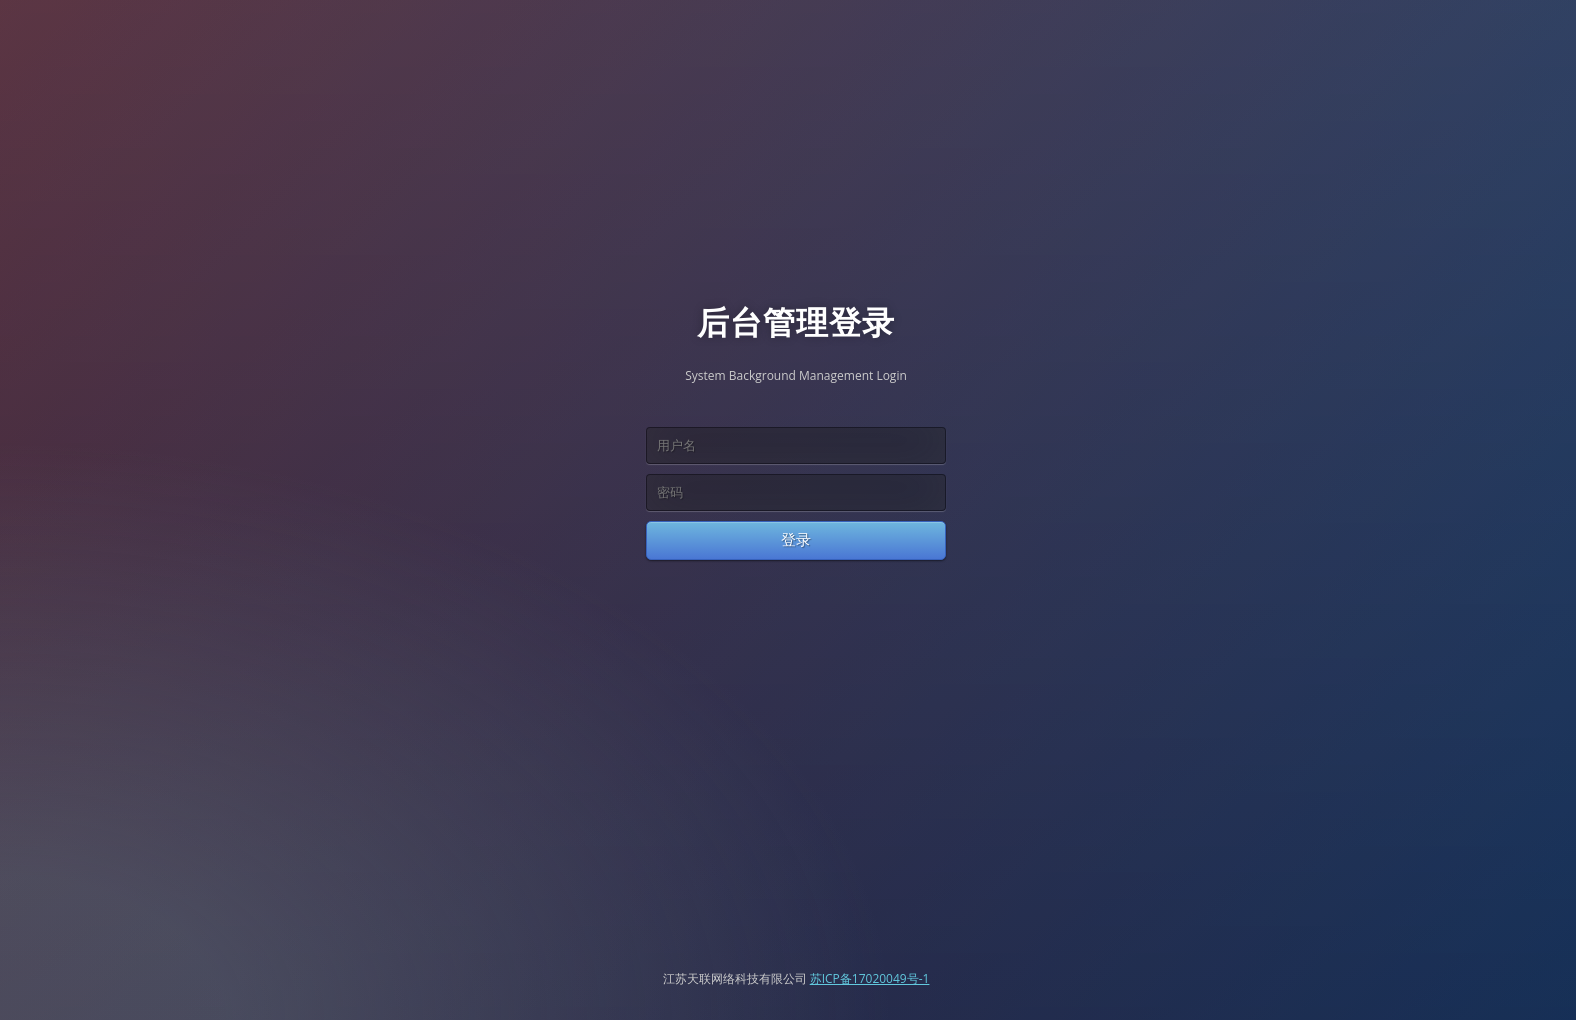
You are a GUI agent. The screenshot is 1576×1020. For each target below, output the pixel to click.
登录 (796, 539)
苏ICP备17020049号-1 (870, 978)
